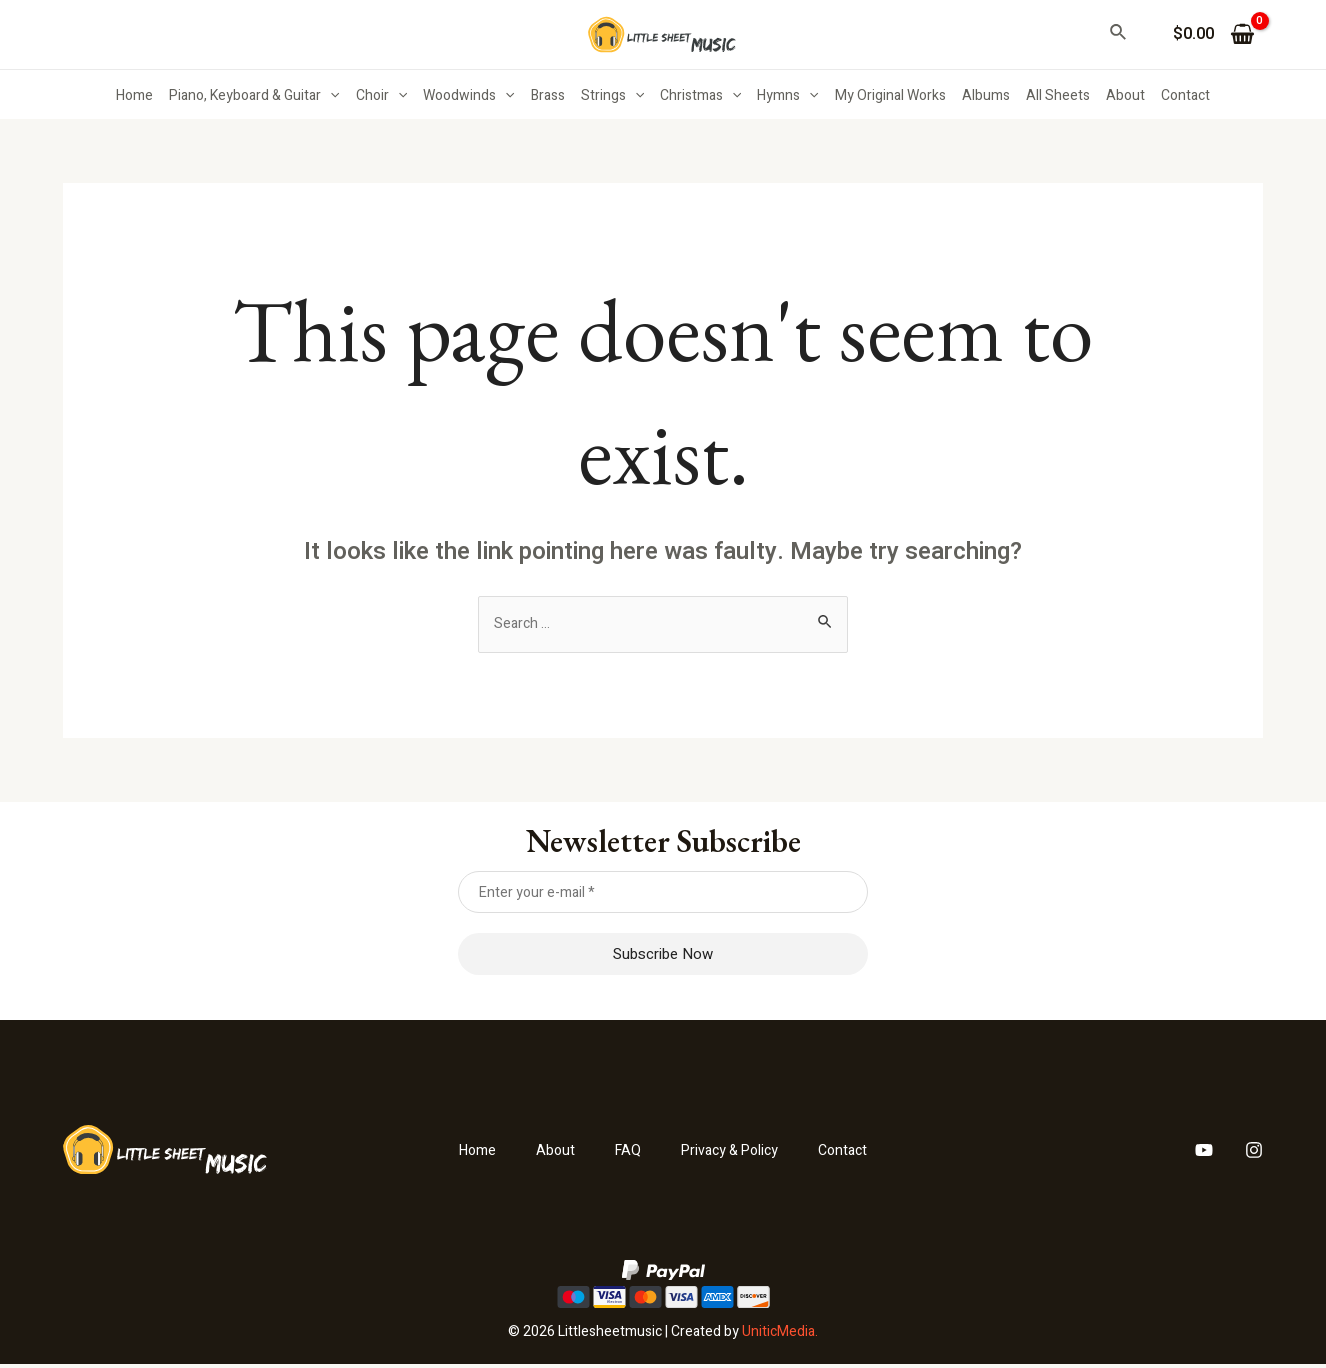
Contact (1185, 95)
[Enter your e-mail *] (663, 895)
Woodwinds (468, 96)
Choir (381, 96)
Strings (612, 96)
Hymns (787, 96)
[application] (330, 96)
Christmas (700, 96)
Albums (986, 95)
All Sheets (1058, 95)
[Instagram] (1254, 1153)
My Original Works (890, 95)
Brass (548, 95)
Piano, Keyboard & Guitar (254, 96)
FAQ (622, 1153)
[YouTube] (1204, 1153)
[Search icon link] (1119, 34)
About (1125, 95)
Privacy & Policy (733, 1153)
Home (134, 95)
